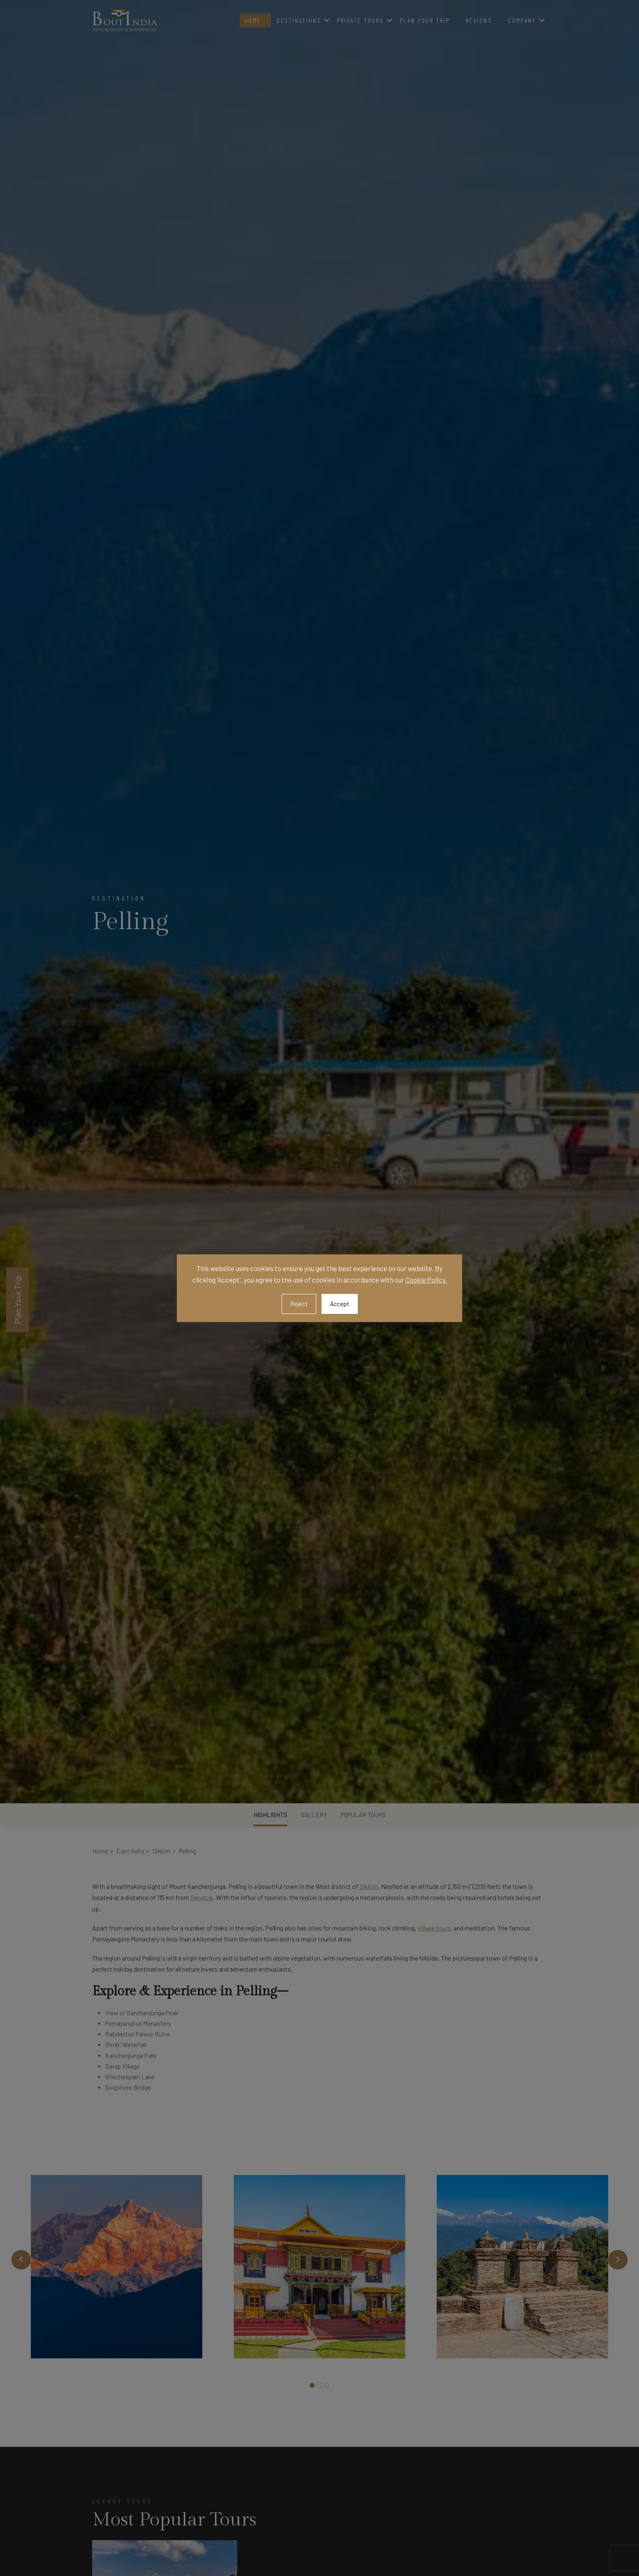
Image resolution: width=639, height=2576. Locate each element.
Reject (299, 1303)
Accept (339, 1303)
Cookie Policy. (426, 1280)
